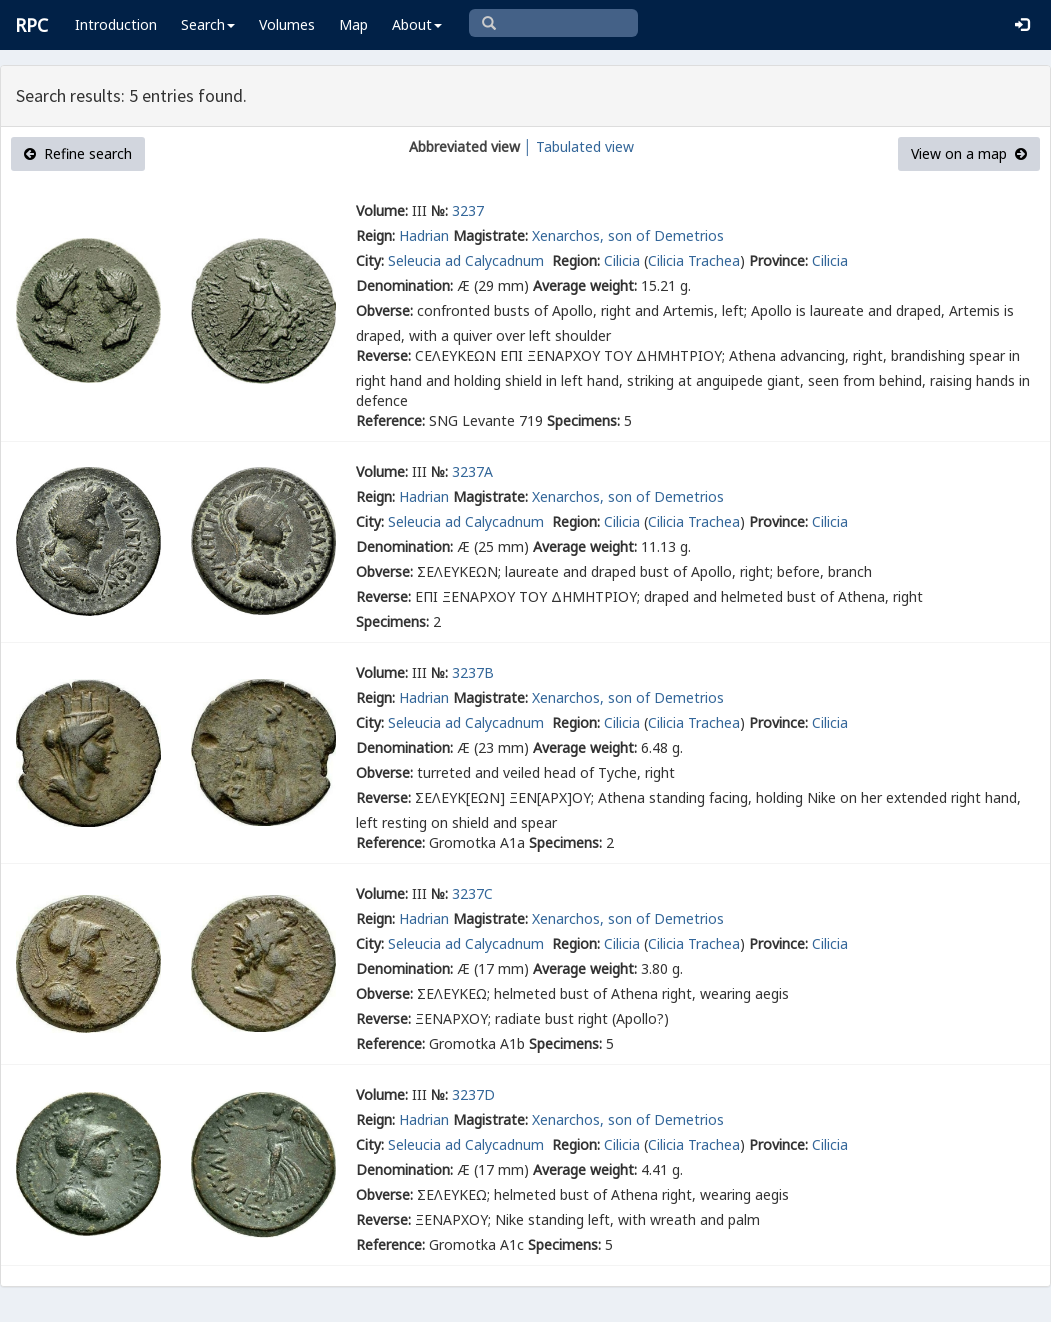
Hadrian (424, 235)
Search (208, 24)
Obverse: (384, 310)
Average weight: (585, 285)
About (417, 24)
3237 (468, 210)
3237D (473, 1094)
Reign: (375, 235)
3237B (473, 672)
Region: (576, 260)
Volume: (382, 210)
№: (439, 210)
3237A (472, 471)
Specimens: (583, 420)
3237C (472, 893)
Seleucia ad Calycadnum (468, 260)
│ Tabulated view (577, 146)
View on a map (969, 153)
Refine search (78, 153)
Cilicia (622, 260)
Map (353, 24)
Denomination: (404, 285)
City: (370, 260)
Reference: (390, 420)
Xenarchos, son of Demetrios (628, 235)
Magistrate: (490, 235)
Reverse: (383, 355)
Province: (778, 260)
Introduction (116, 24)
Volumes (287, 24)
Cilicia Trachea (694, 260)
